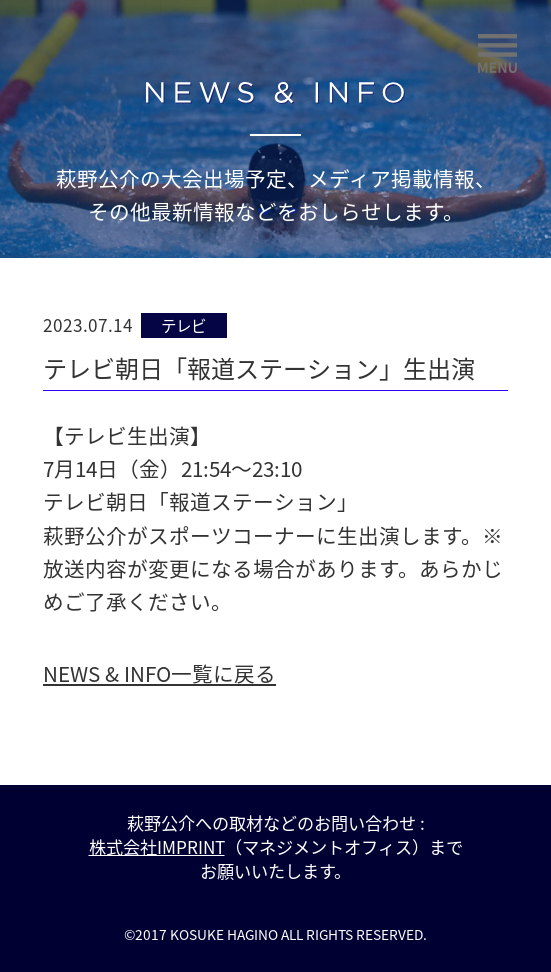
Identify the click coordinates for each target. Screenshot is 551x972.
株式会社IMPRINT (157, 847)
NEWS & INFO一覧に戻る (159, 673)
